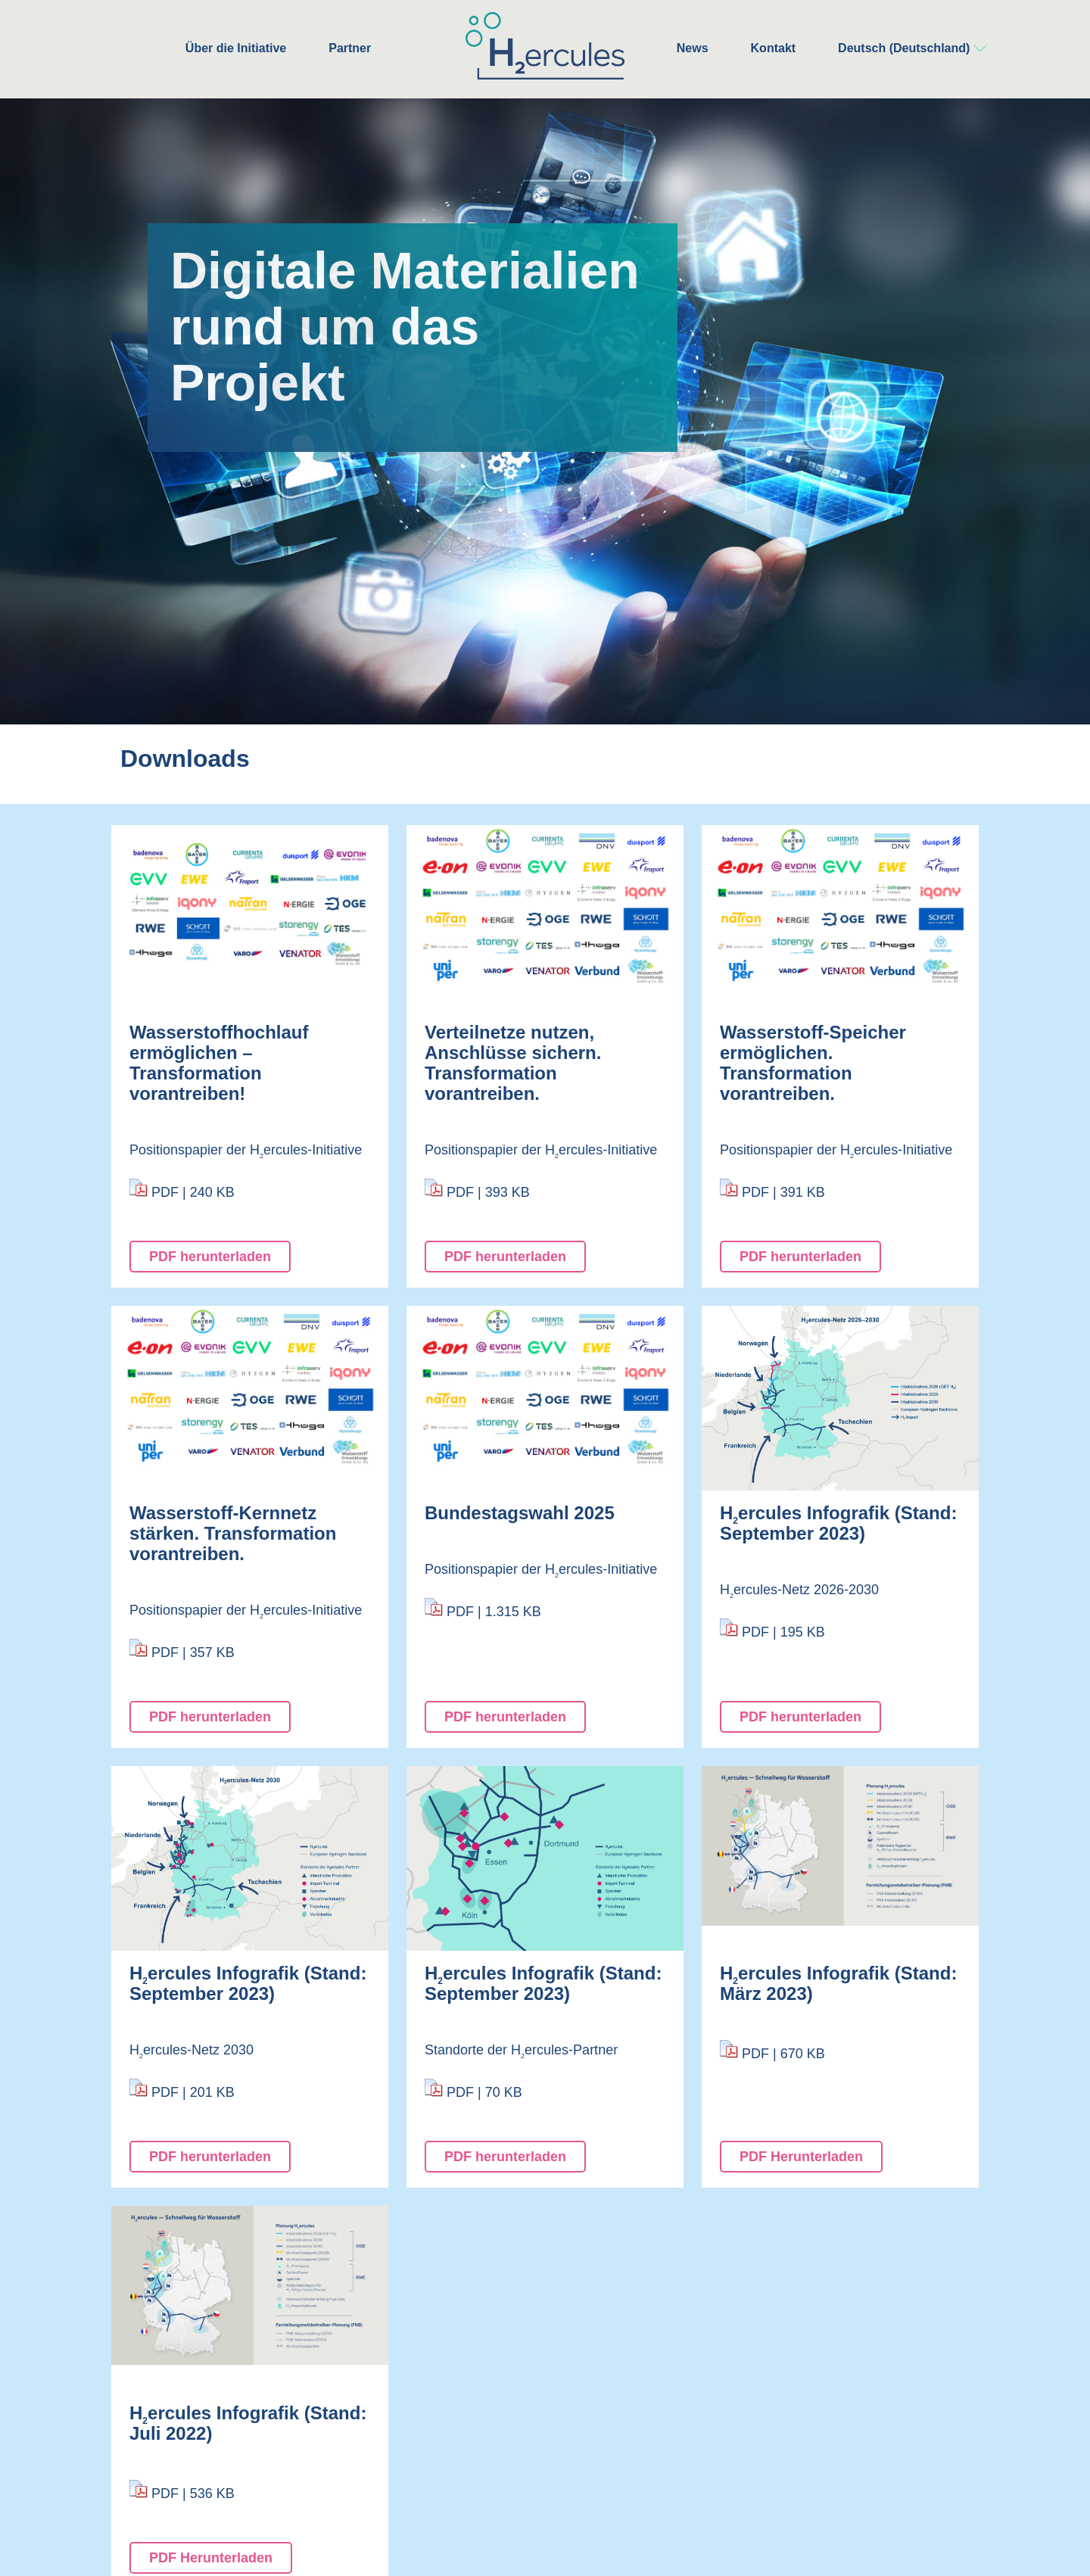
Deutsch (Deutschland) (904, 48)
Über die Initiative (235, 48)
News (692, 48)
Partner (350, 48)
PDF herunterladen (210, 1256)
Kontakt (773, 48)
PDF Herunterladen (801, 2156)
